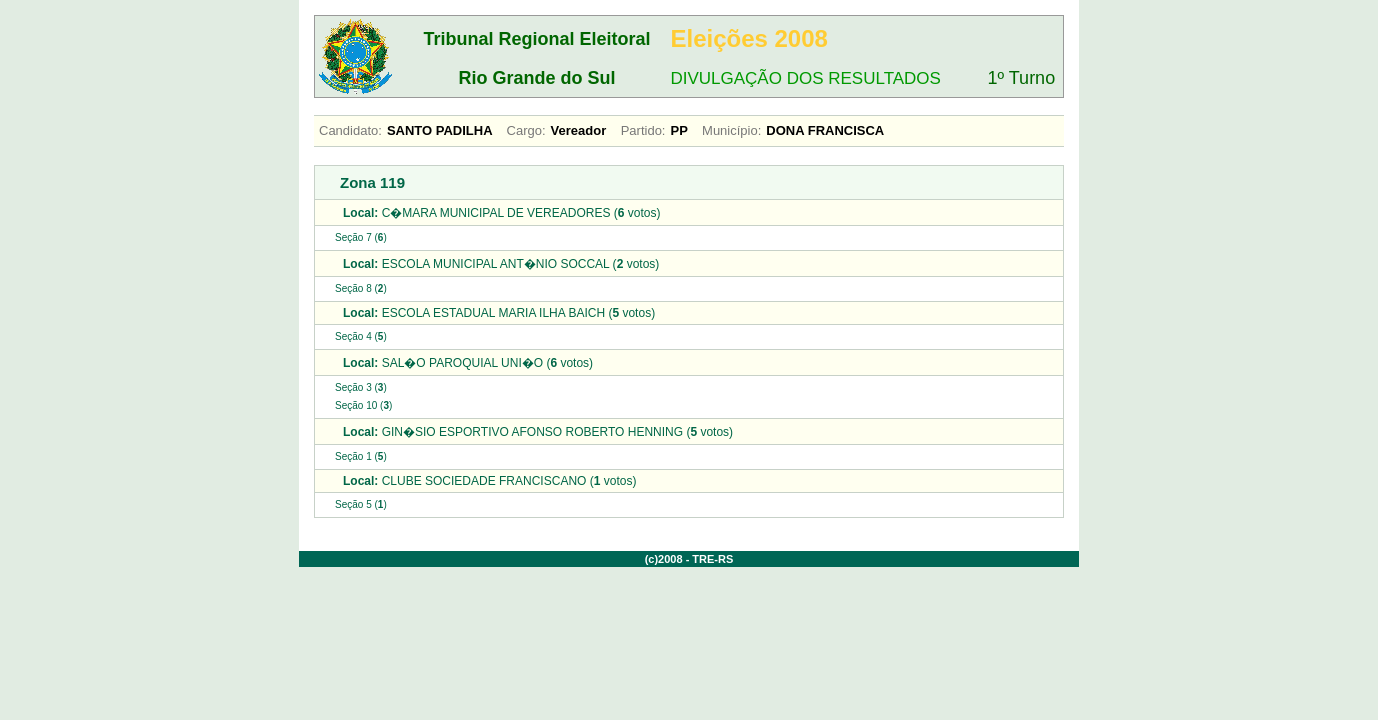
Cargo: (526, 130)
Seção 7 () (361, 237)
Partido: (643, 130)
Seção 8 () (361, 288)
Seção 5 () (361, 504)
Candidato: (350, 130)
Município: (731, 130)
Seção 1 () (361, 456)
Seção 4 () (361, 336)
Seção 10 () (363, 405)
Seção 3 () (361, 387)
